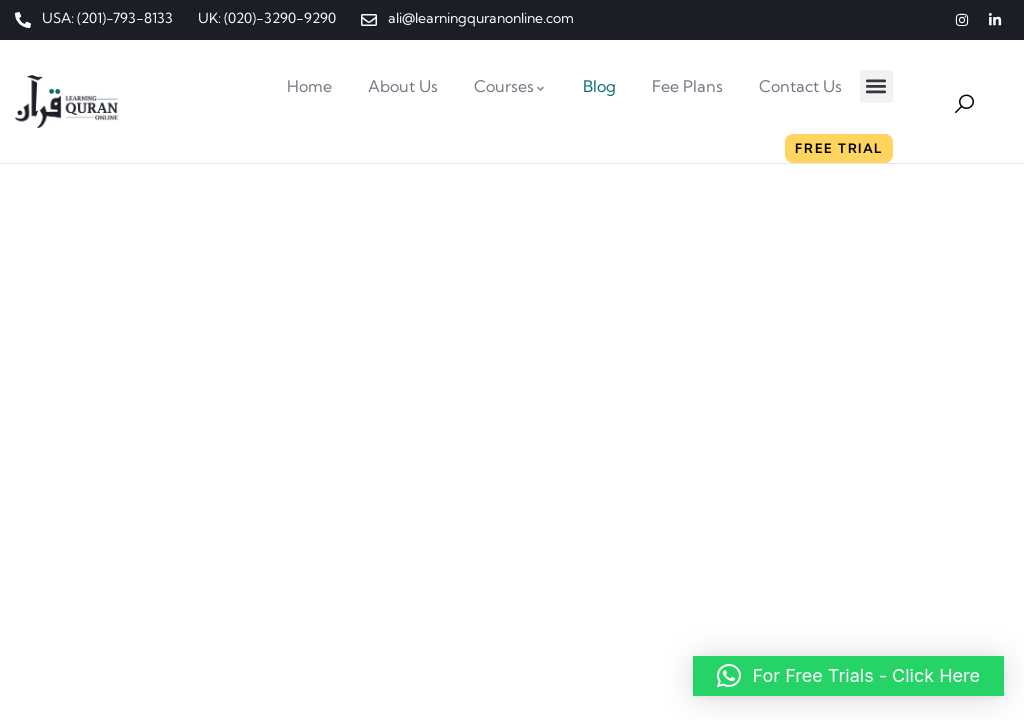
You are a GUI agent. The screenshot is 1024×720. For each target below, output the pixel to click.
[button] (876, 86)
